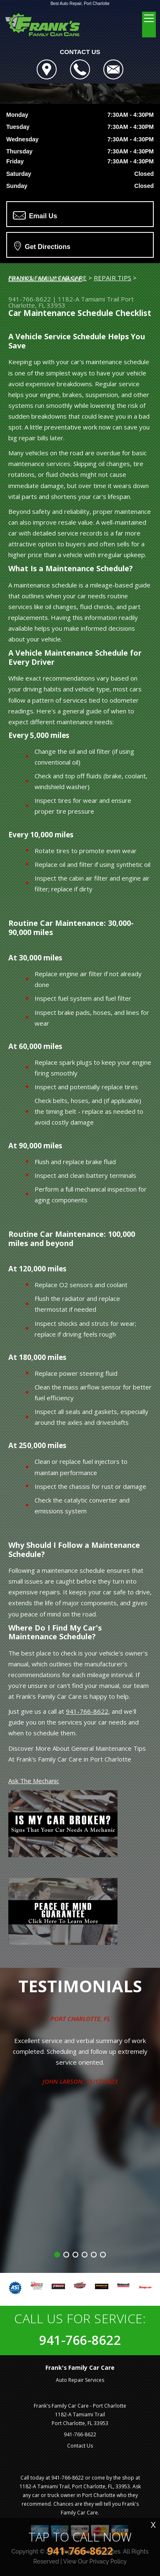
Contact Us (80, 2445)
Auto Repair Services (80, 2380)
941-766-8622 (29, 299)
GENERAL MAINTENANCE (45, 278)
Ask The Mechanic (33, 1781)
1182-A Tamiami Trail (88, 299)
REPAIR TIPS (112, 278)
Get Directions (42, 245)
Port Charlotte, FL (80, 2018)
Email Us (35, 215)
